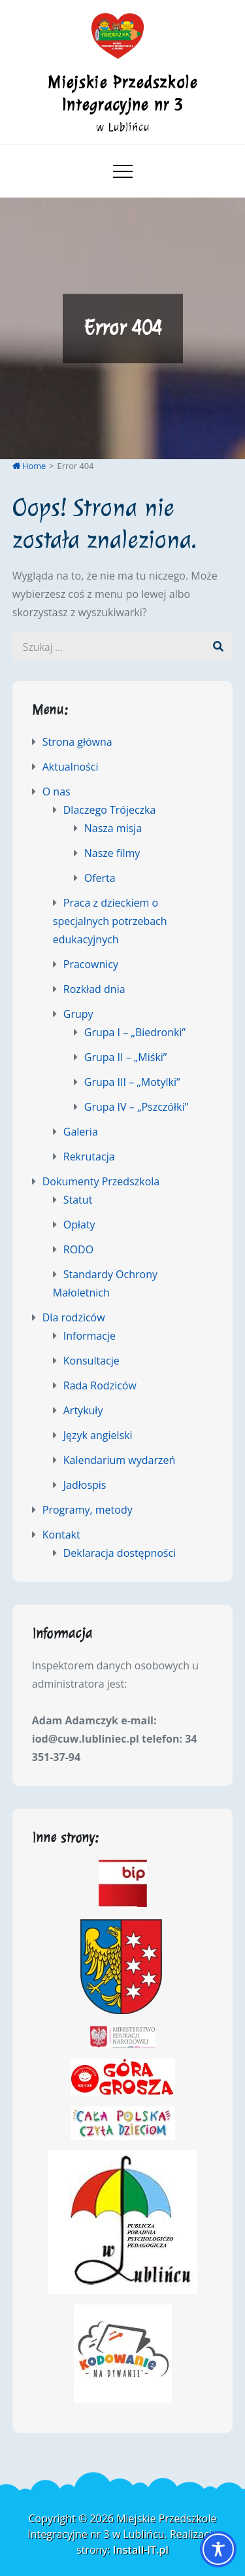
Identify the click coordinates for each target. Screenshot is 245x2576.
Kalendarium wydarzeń (119, 1460)
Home (29, 466)
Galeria (80, 1131)
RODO (78, 1249)
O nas (56, 791)
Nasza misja (113, 828)
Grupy (78, 1014)
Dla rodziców (73, 1317)
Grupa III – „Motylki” (132, 1082)
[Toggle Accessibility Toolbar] (218, 2549)
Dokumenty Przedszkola (100, 1181)
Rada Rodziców (100, 1385)
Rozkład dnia (94, 989)
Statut (78, 1199)
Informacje (89, 1336)
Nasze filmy (112, 853)
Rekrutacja (89, 1156)
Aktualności (70, 766)
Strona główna (77, 742)
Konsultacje (91, 1360)
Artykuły (83, 1410)
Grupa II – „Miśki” (125, 1057)
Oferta (100, 878)
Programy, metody (87, 1510)
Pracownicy (90, 964)
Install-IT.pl (141, 2550)
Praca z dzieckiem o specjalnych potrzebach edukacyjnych (110, 921)
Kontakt (61, 1534)
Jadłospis (84, 1485)
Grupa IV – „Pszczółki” (136, 1107)
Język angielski (98, 1435)
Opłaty (79, 1224)
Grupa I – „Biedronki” (135, 1032)
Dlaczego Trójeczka (109, 810)
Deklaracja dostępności (119, 1553)
